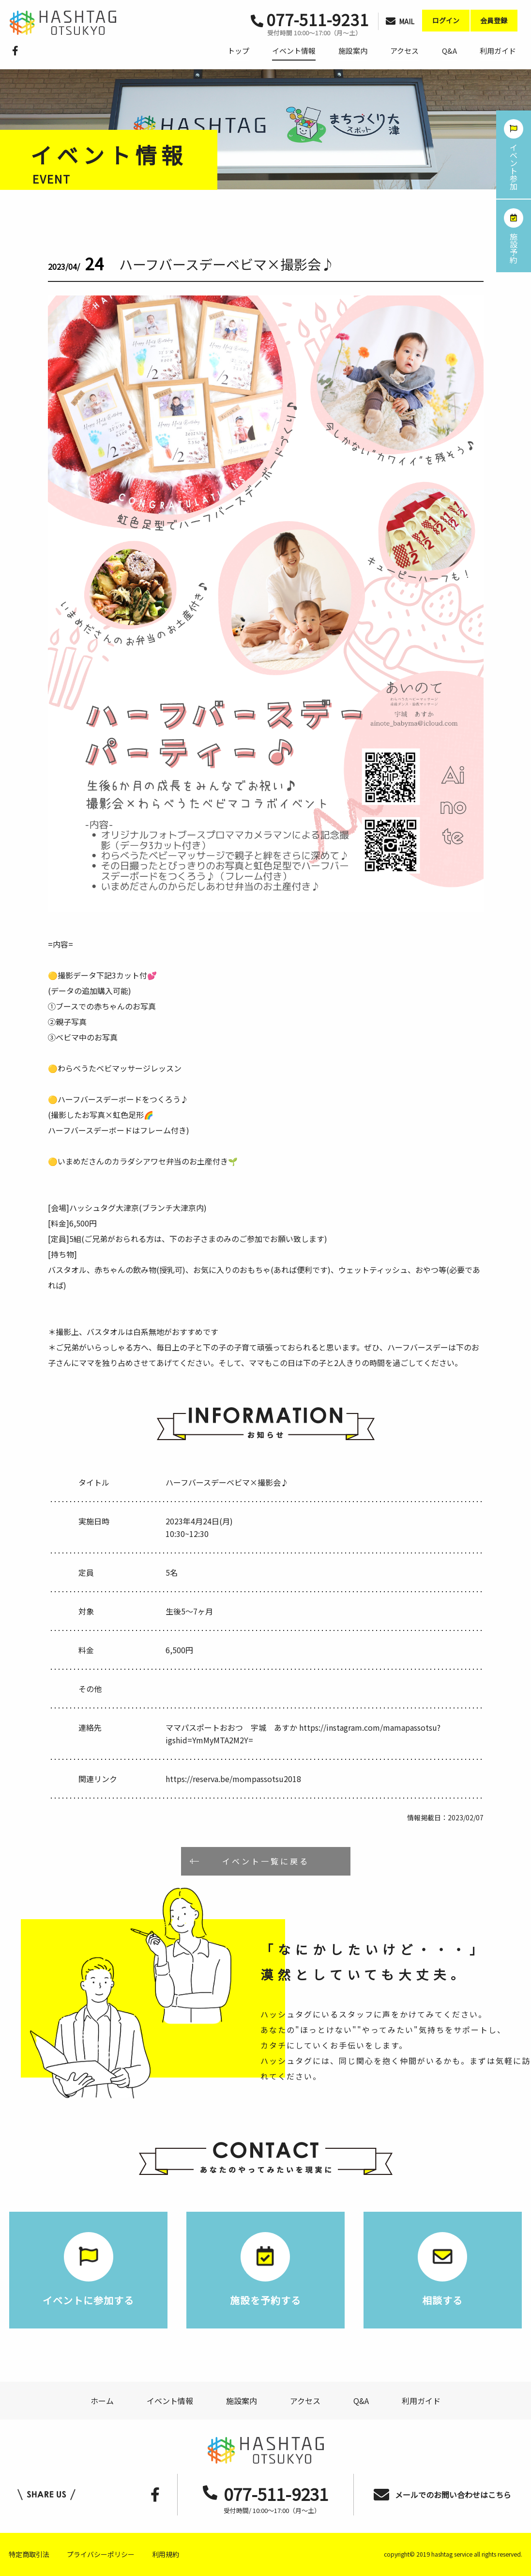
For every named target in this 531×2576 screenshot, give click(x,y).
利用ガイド (498, 51)
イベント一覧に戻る (265, 1861)
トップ (238, 51)
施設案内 (352, 51)
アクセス (404, 51)
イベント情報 (294, 51)
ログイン (445, 20)
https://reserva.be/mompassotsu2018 (233, 1779)
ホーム (102, 2400)
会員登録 (493, 20)
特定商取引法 (29, 2554)
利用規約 (165, 2554)
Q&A (449, 51)
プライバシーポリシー (101, 2554)
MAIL (400, 21)
